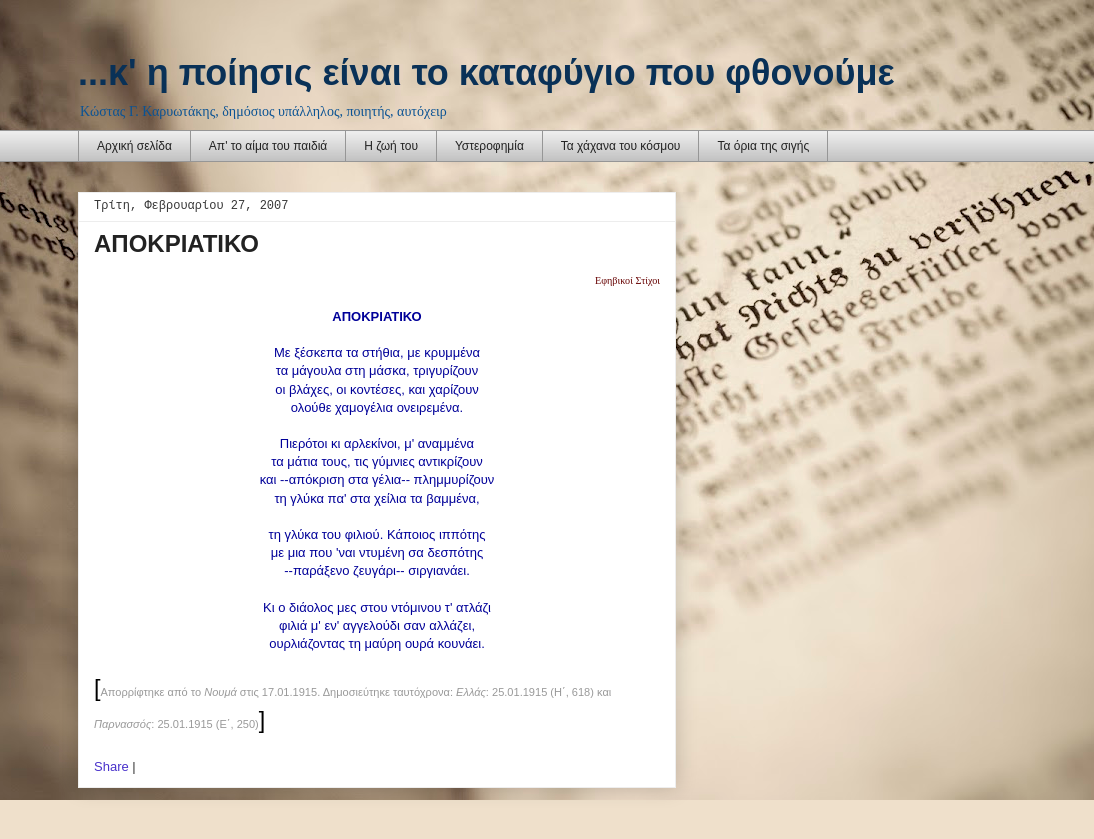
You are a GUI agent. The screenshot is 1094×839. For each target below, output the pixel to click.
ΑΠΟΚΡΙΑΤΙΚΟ (176, 243)
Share (111, 766)
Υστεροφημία (489, 146)
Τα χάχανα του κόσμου (621, 146)
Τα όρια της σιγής (763, 146)
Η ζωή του (391, 146)
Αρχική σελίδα (134, 146)
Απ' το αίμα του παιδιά (268, 146)
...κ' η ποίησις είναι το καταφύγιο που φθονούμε (486, 72)
